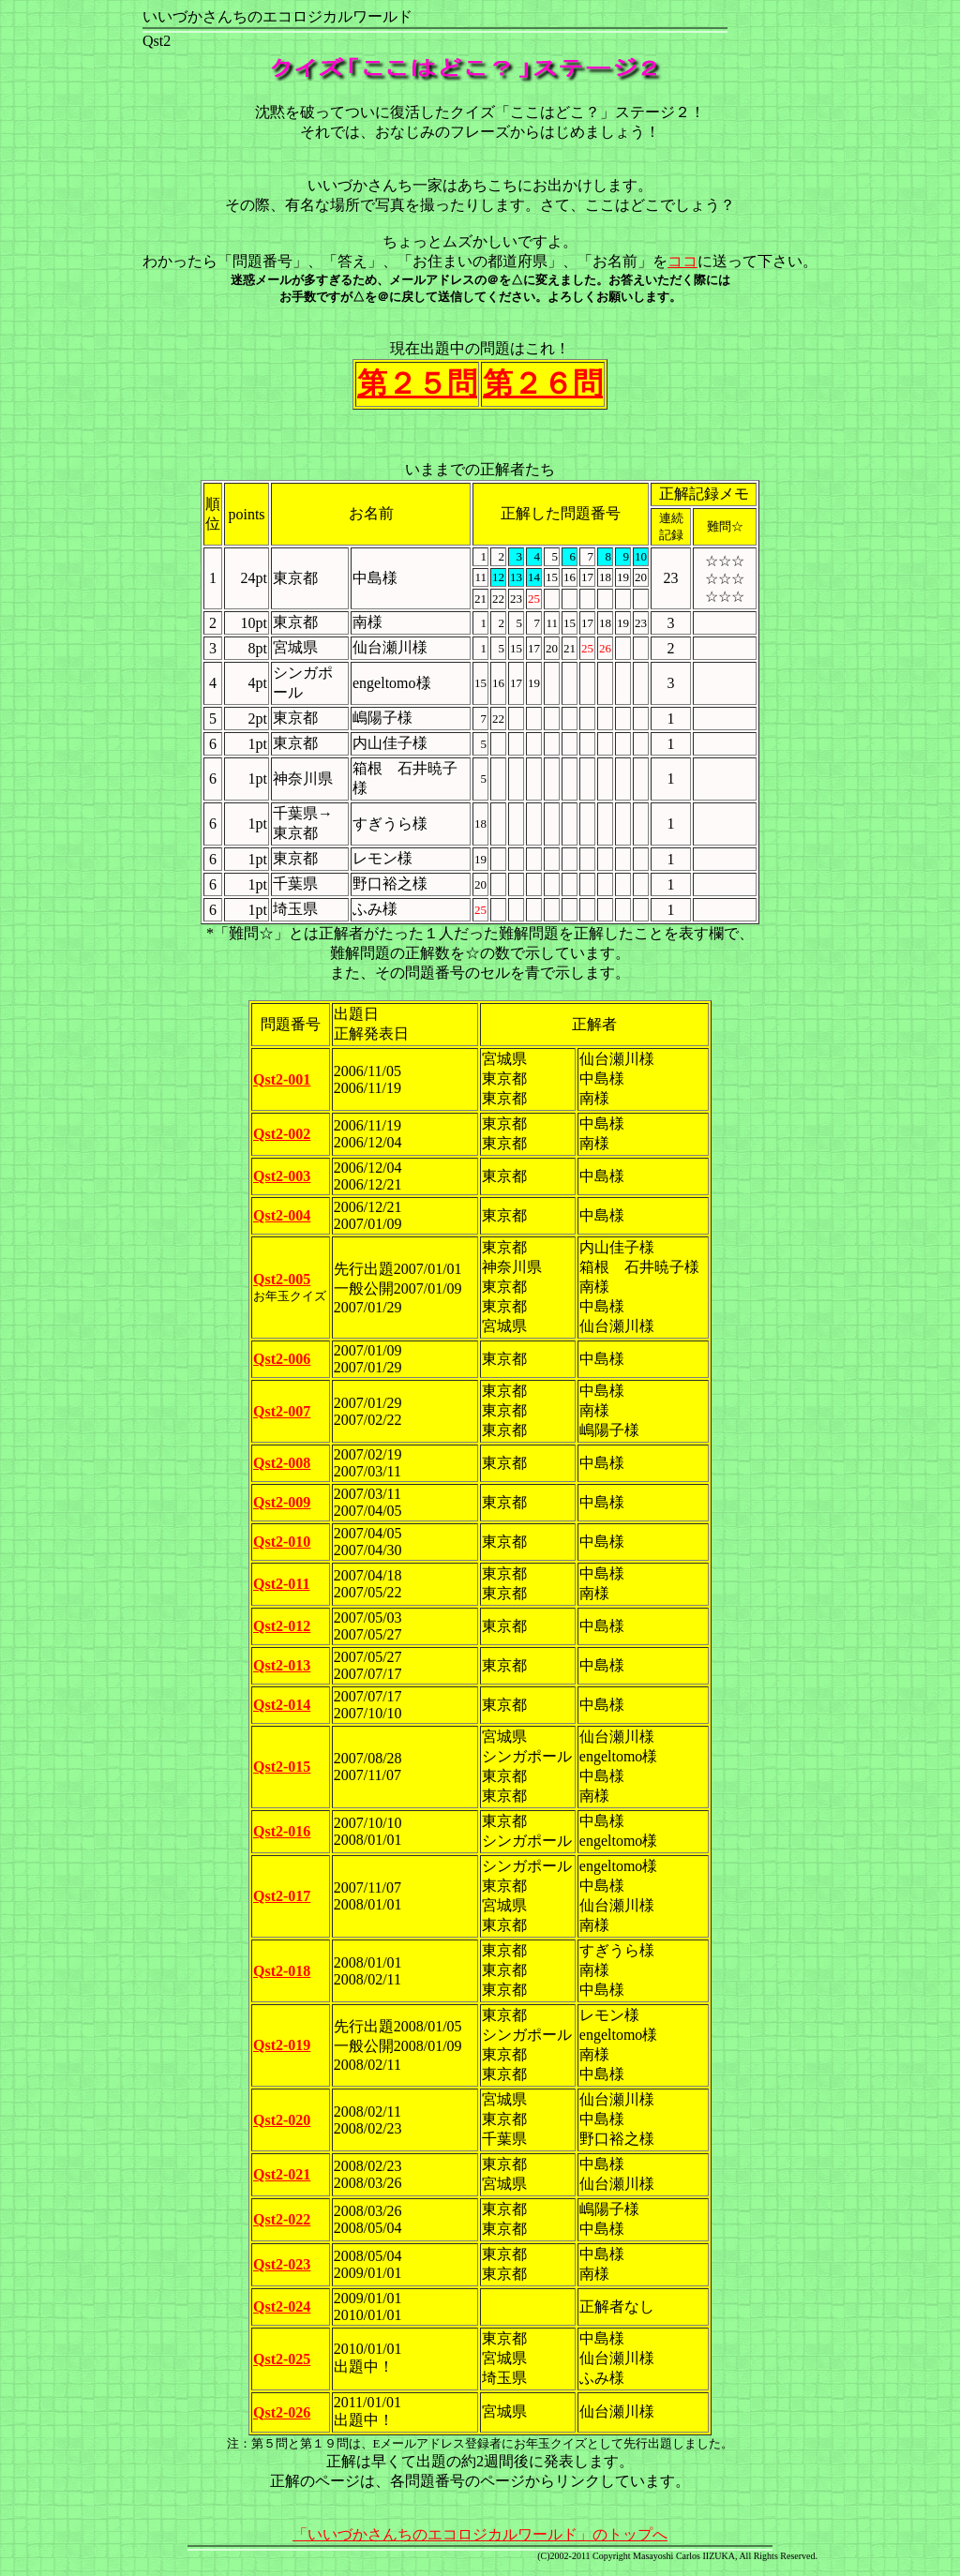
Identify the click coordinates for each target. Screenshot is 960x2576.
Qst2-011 (281, 1584)
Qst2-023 (281, 2264)
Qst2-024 (281, 2306)
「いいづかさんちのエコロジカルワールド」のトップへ (480, 2534)
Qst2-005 (281, 1279)
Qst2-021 (281, 2174)
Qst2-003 (281, 1176)
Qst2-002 (281, 1134)
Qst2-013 (281, 1665)
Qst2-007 (281, 1411)
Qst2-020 (281, 2120)
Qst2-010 (281, 1542)
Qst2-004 (281, 1215)
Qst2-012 (281, 1626)
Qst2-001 (281, 1079)
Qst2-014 (281, 1705)
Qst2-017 (281, 1896)
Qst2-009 (281, 1502)
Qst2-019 (281, 2045)
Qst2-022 (281, 2219)
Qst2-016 (281, 1831)
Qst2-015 (281, 1767)
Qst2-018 (281, 1971)
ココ (683, 261)
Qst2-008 (281, 1463)
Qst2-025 (281, 2359)
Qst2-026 (281, 2412)
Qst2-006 (281, 1359)
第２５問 (417, 383)
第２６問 (543, 383)
